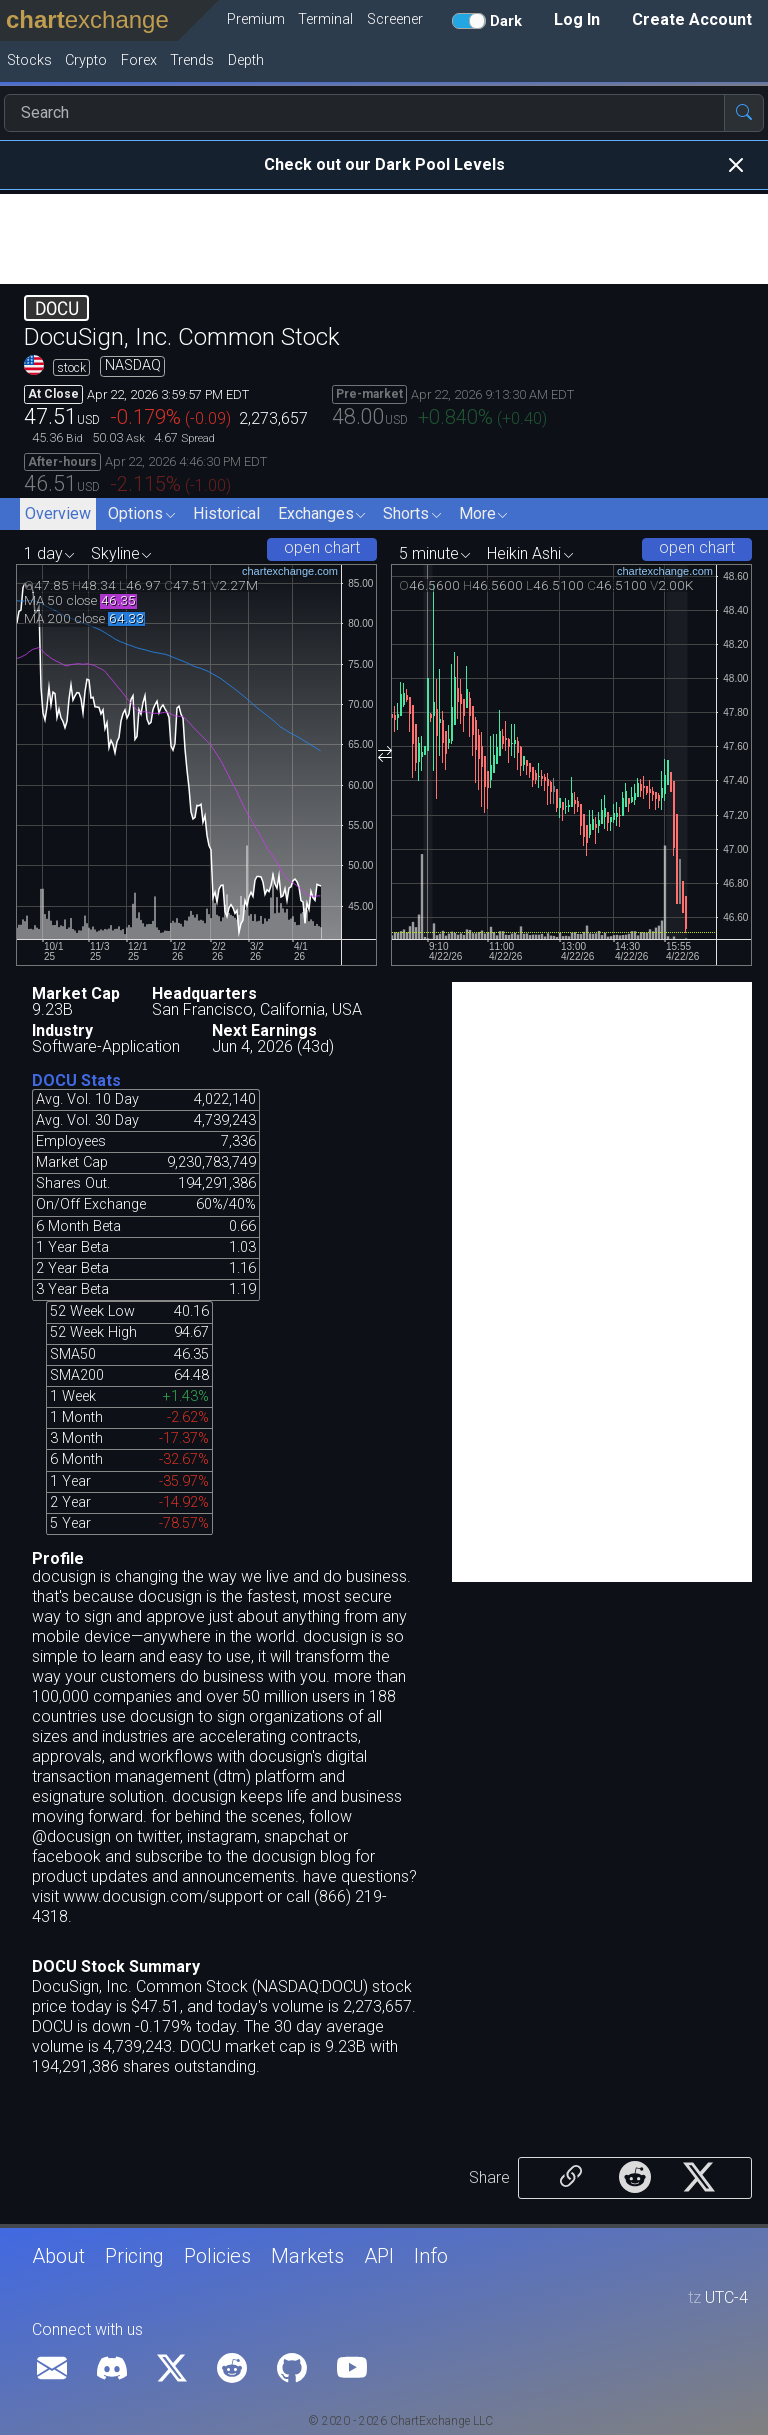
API (379, 2256)
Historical (226, 513)
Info (431, 2256)
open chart (322, 547)
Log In (577, 19)
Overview (58, 513)
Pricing (134, 2256)
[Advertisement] (384, 239)
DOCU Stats (76, 1080)
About (58, 2256)
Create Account (692, 19)
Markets (307, 2256)
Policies (217, 2256)
